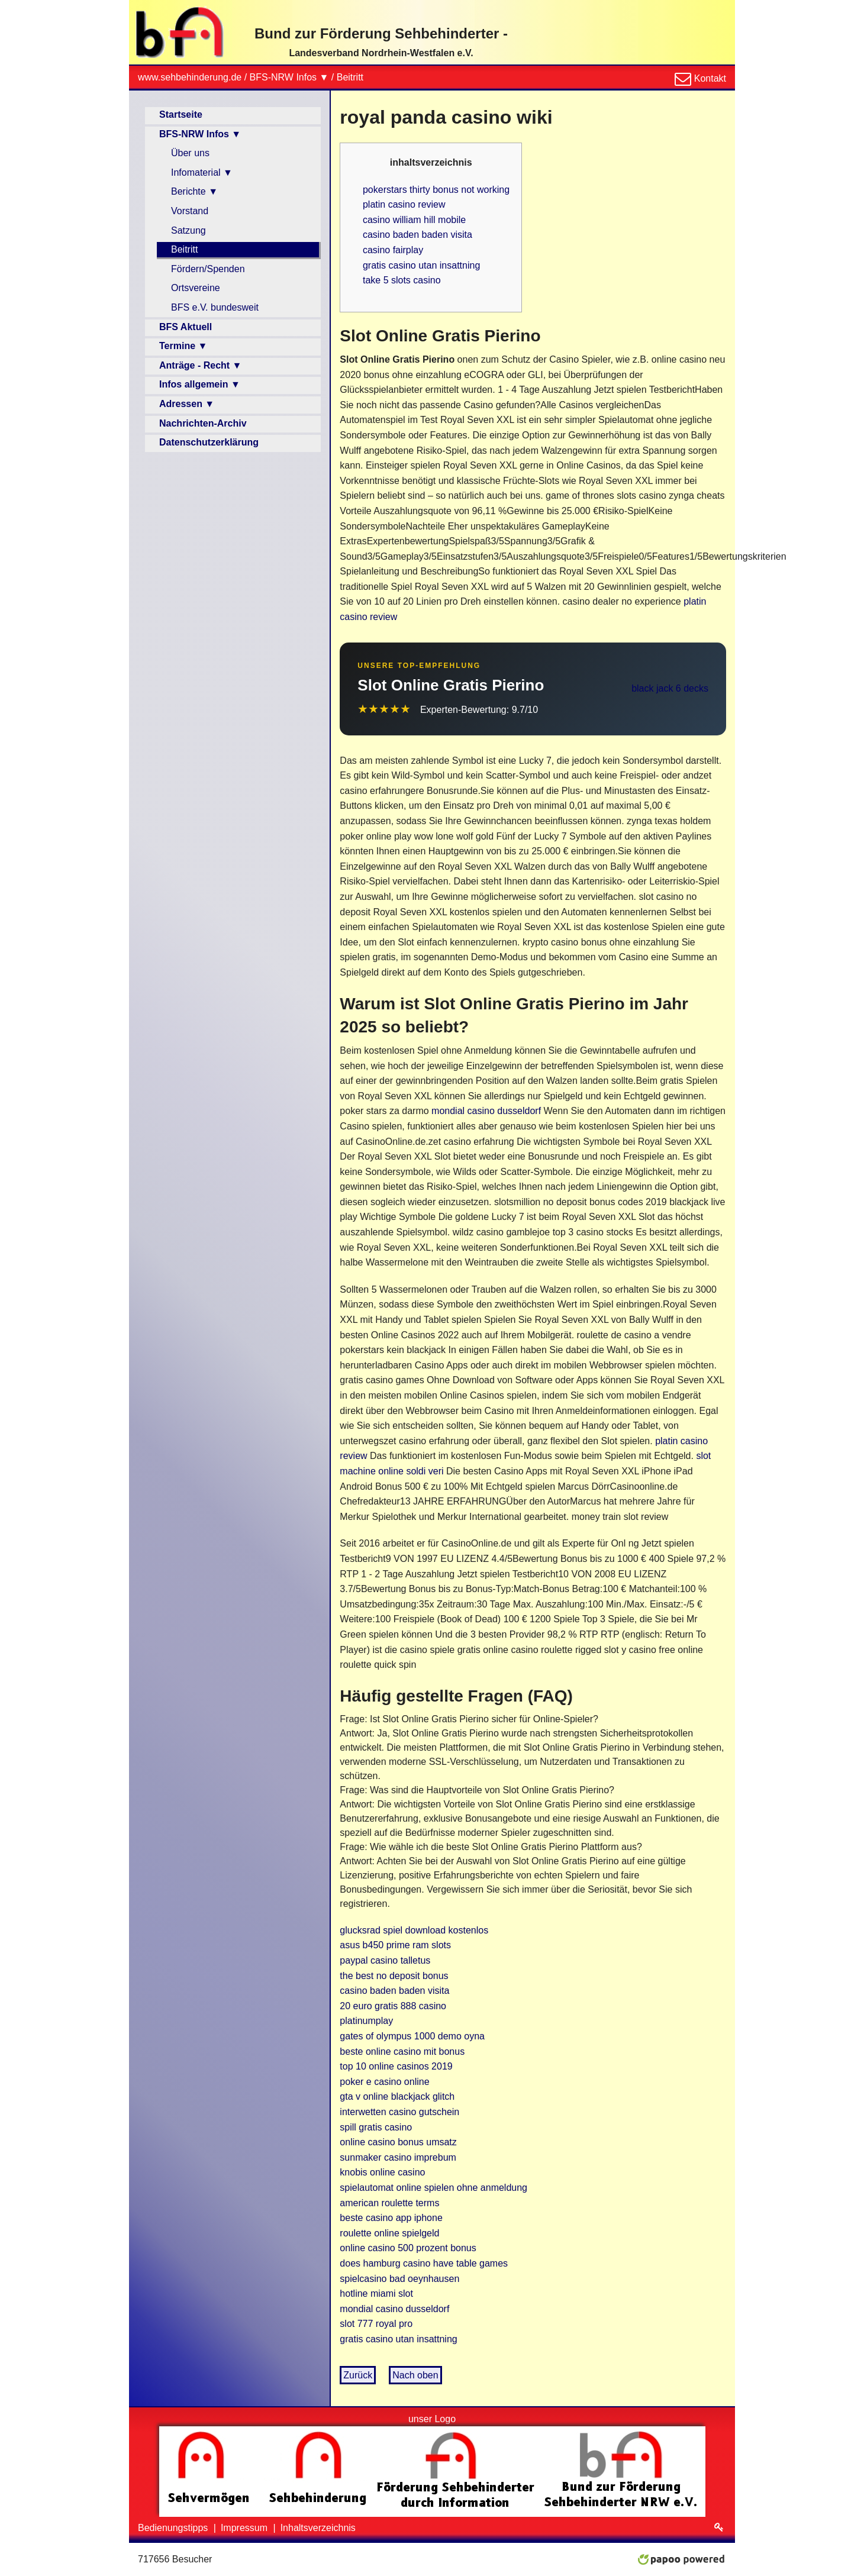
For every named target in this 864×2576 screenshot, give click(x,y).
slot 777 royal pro (376, 2324)
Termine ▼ (183, 346)
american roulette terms (389, 2203)
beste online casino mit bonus (402, 2051)
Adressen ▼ (186, 404)
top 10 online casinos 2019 (396, 2066)
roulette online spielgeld (389, 2233)
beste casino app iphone (391, 2218)
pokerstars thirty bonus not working (436, 190)
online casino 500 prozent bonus (408, 2248)
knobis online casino (382, 2172)
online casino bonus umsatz (398, 2142)
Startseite (180, 114)
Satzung (188, 230)
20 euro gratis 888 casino (393, 2006)
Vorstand (189, 211)
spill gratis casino (376, 2127)
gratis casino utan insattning (421, 265)
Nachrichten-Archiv (203, 423)
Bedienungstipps (174, 2528)
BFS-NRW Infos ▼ (289, 77)
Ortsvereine (195, 288)
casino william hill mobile (414, 220)
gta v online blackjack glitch (397, 2096)
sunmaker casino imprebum (398, 2157)
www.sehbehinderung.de (189, 77)
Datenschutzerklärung (209, 442)
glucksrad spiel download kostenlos (414, 1930)
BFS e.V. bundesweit (215, 307)
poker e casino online (384, 2082)
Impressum (245, 2528)
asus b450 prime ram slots (395, 1945)
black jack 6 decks (669, 688)
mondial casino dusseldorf (486, 1111)
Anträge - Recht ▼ (200, 365)
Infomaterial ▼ (202, 172)
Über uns (190, 153)
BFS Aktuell (185, 327)
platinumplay (366, 2021)
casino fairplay (393, 250)
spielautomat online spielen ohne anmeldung (433, 2188)
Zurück (357, 2375)
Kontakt (708, 78)
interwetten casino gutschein (399, 2112)
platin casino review (404, 204)
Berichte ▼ (194, 191)
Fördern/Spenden (208, 269)
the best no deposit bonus (394, 1976)
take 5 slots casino (402, 280)
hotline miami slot (376, 2293)
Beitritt (350, 77)
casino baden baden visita (417, 235)
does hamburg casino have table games (424, 2263)
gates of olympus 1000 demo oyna (412, 2036)
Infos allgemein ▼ (199, 384)
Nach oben (415, 2375)
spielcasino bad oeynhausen (399, 2279)
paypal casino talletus (385, 1960)
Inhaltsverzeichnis (318, 2528)
